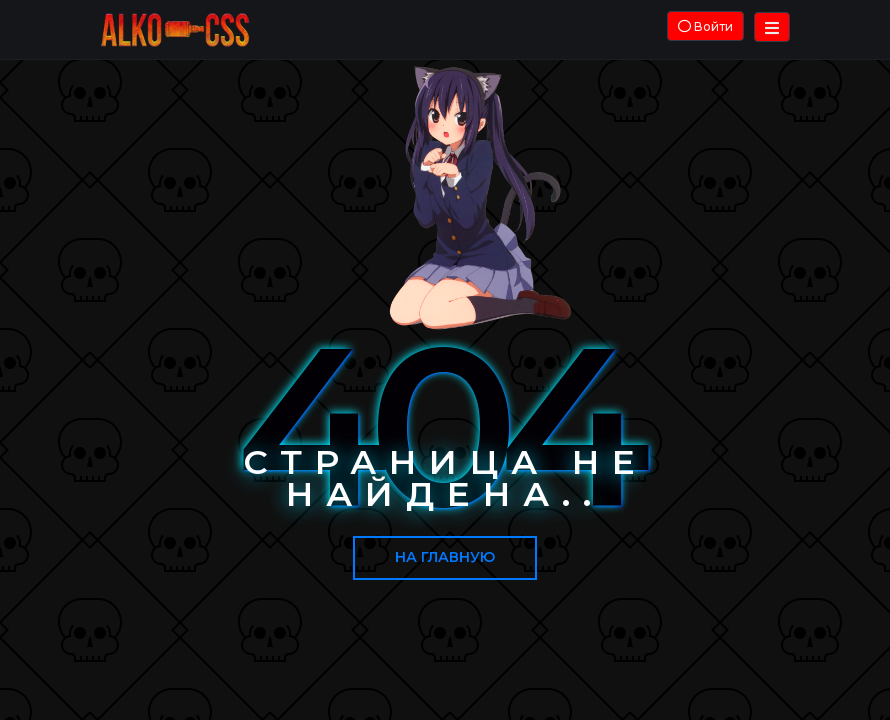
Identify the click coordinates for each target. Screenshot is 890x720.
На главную (445, 557)
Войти (705, 26)
